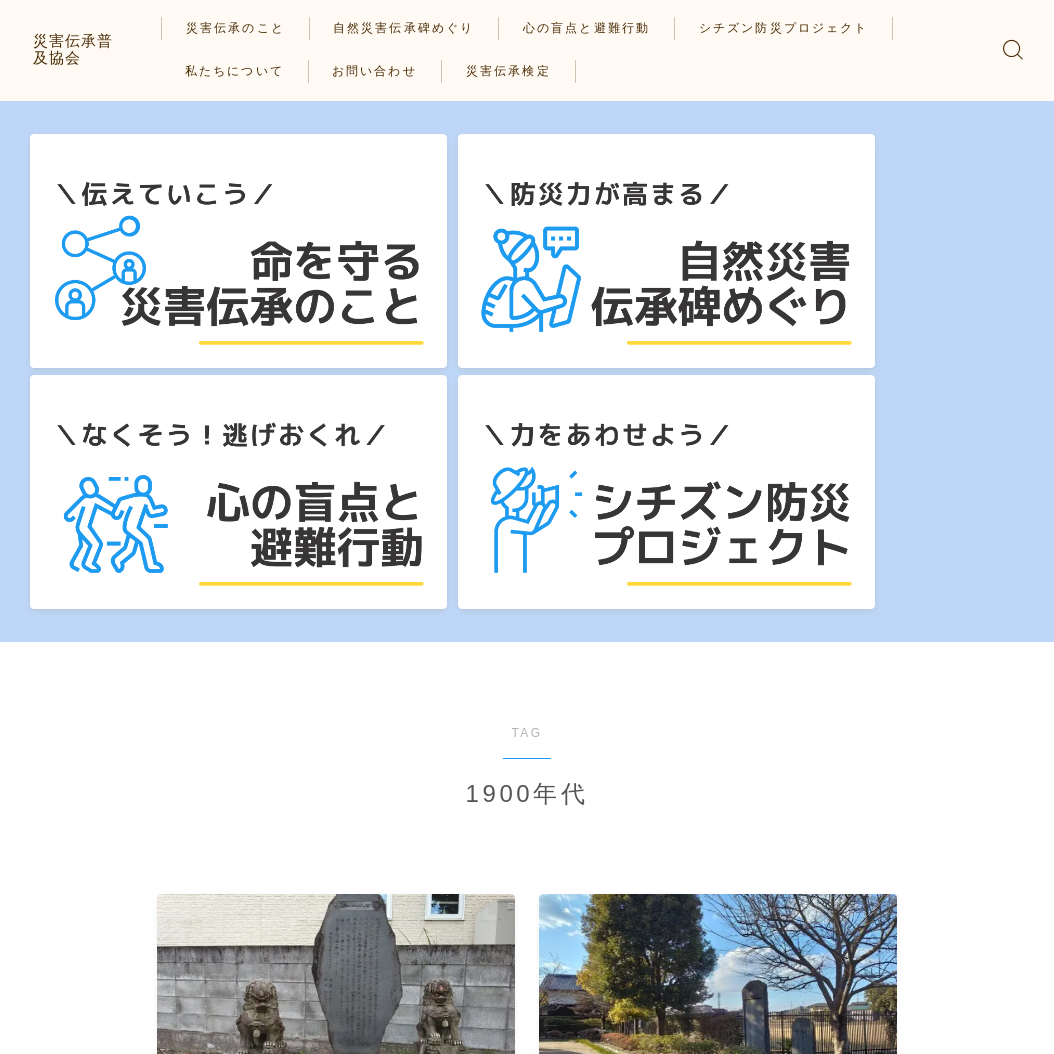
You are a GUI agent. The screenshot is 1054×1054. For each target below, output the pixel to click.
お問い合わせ (388, 71)
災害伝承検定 (521, 71)
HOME (52, 973)
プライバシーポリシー (96, 1033)
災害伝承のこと (248, 28)
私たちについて (247, 71)
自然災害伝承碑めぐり (417, 28)
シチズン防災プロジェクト (796, 28)
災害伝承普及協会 (97, 49)
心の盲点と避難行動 (600, 28)
